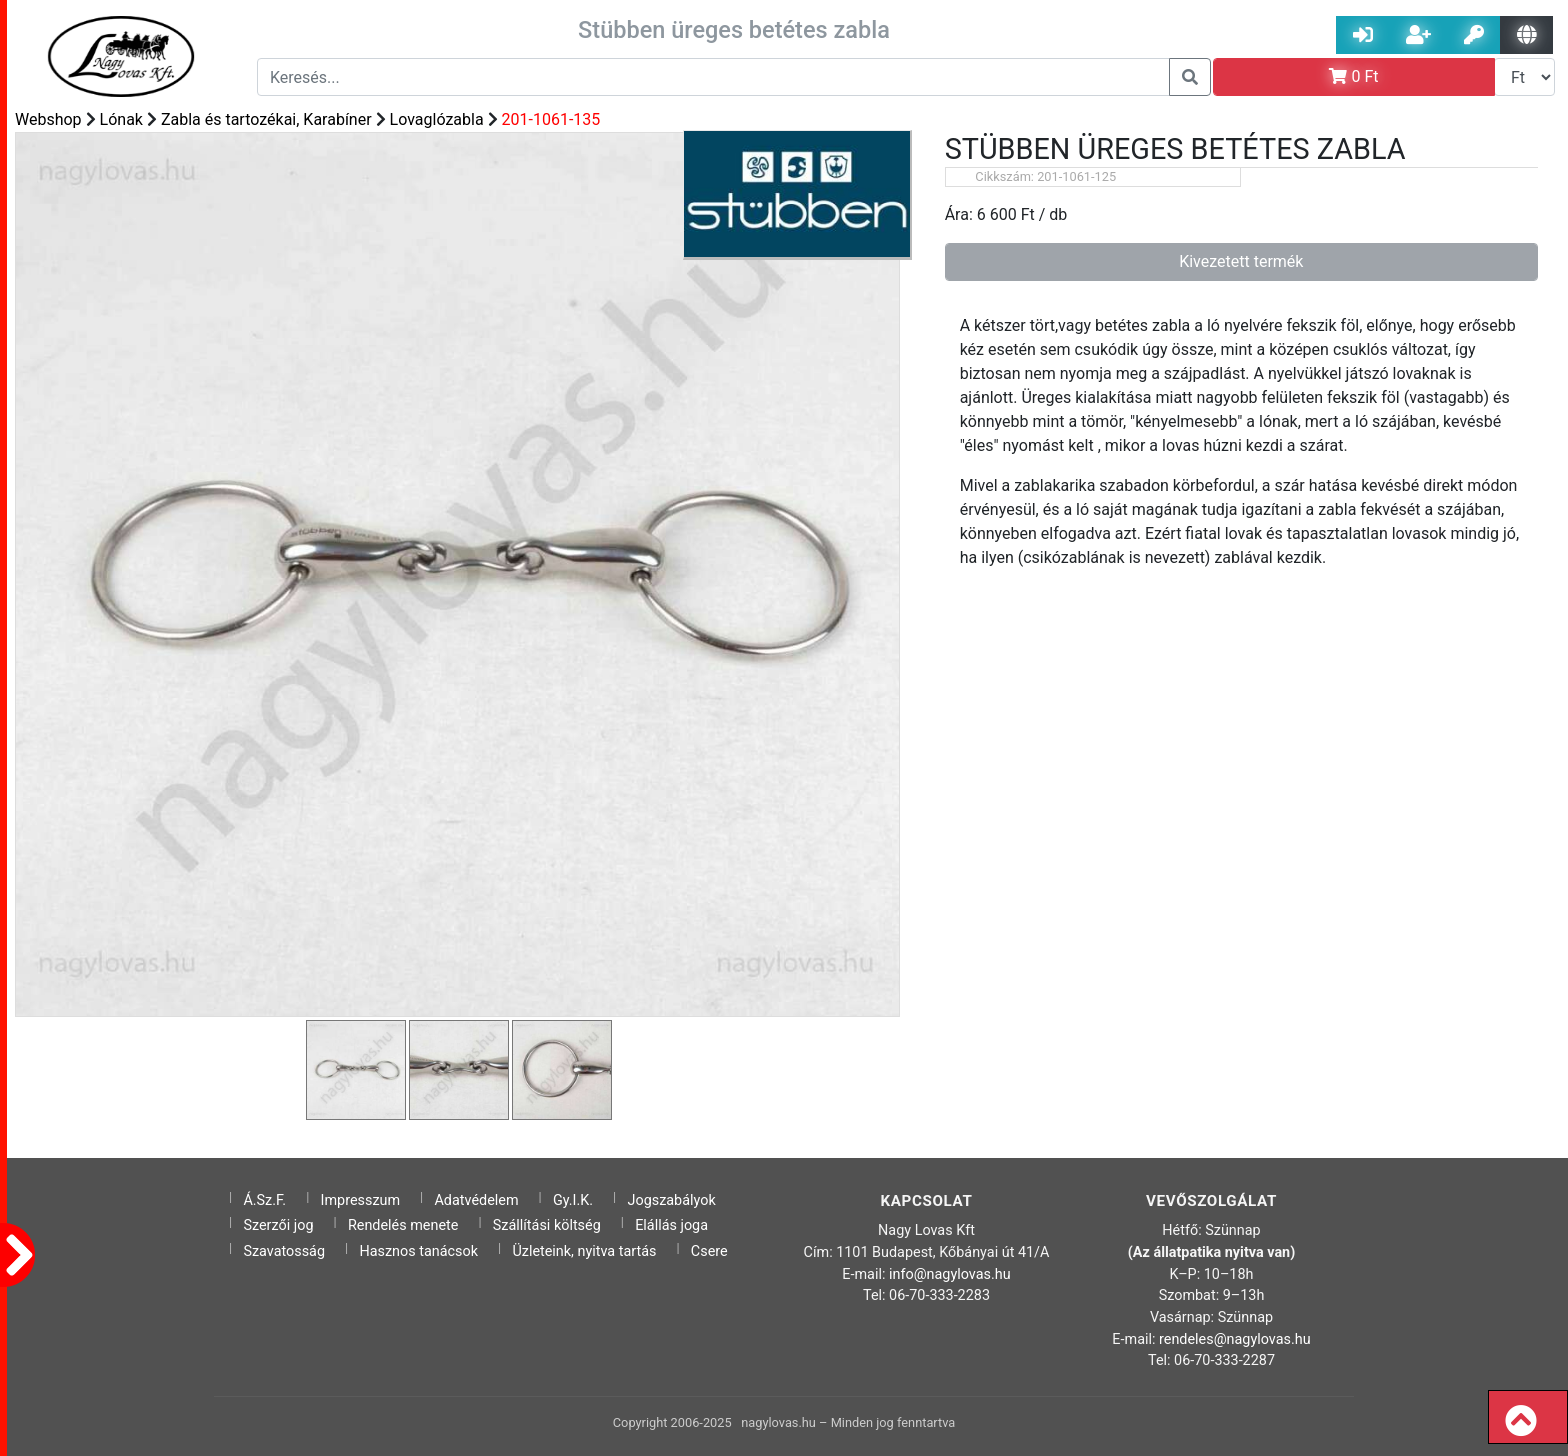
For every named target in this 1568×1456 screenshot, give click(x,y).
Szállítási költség (547, 1225)
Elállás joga (671, 1225)
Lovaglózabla (437, 119)
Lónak (121, 119)
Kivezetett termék (1241, 261)
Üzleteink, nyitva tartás (584, 1251)
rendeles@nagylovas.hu (1235, 1339)
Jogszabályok (672, 1200)
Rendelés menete (403, 1225)
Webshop (48, 119)
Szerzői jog (278, 1225)
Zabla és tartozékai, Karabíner (266, 119)
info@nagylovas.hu (950, 1274)
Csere (709, 1251)
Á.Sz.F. (264, 1200)
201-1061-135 (551, 119)
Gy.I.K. (573, 1200)
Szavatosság (284, 1251)
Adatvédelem (476, 1200)
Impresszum (361, 1200)
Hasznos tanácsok (418, 1251)
